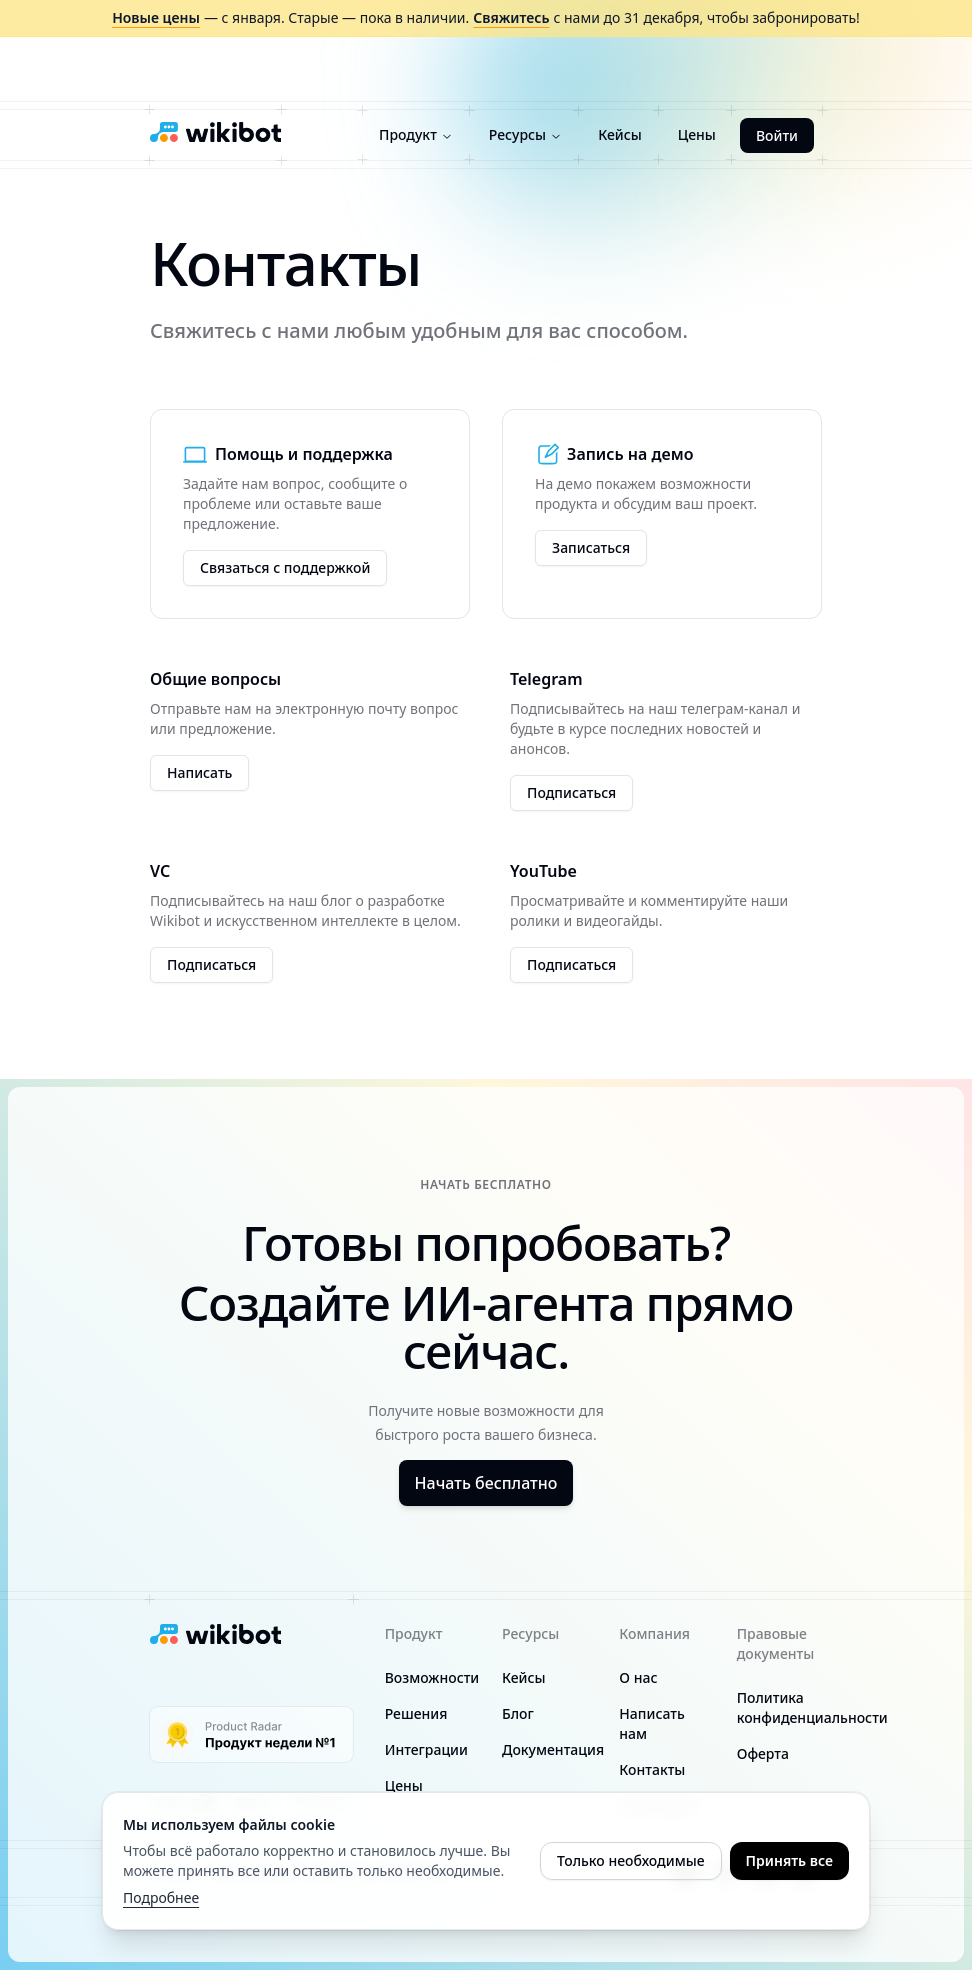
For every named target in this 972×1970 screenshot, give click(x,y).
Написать (199, 772)
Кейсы (620, 134)
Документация (553, 1749)
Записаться (591, 547)
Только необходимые (631, 1860)
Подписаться (571, 792)
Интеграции (426, 1749)
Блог (518, 1713)
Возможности (432, 1677)
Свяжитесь (511, 17)
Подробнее (161, 1897)
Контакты (652, 1769)
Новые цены (156, 17)
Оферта (763, 1753)
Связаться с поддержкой (285, 567)
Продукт (416, 134)
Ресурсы (525, 134)
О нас (638, 1677)
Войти (777, 135)
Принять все (789, 1860)
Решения (416, 1713)
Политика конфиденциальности (812, 1707)
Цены (697, 134)
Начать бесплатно (486, 1483)
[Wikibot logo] (215, 132)
